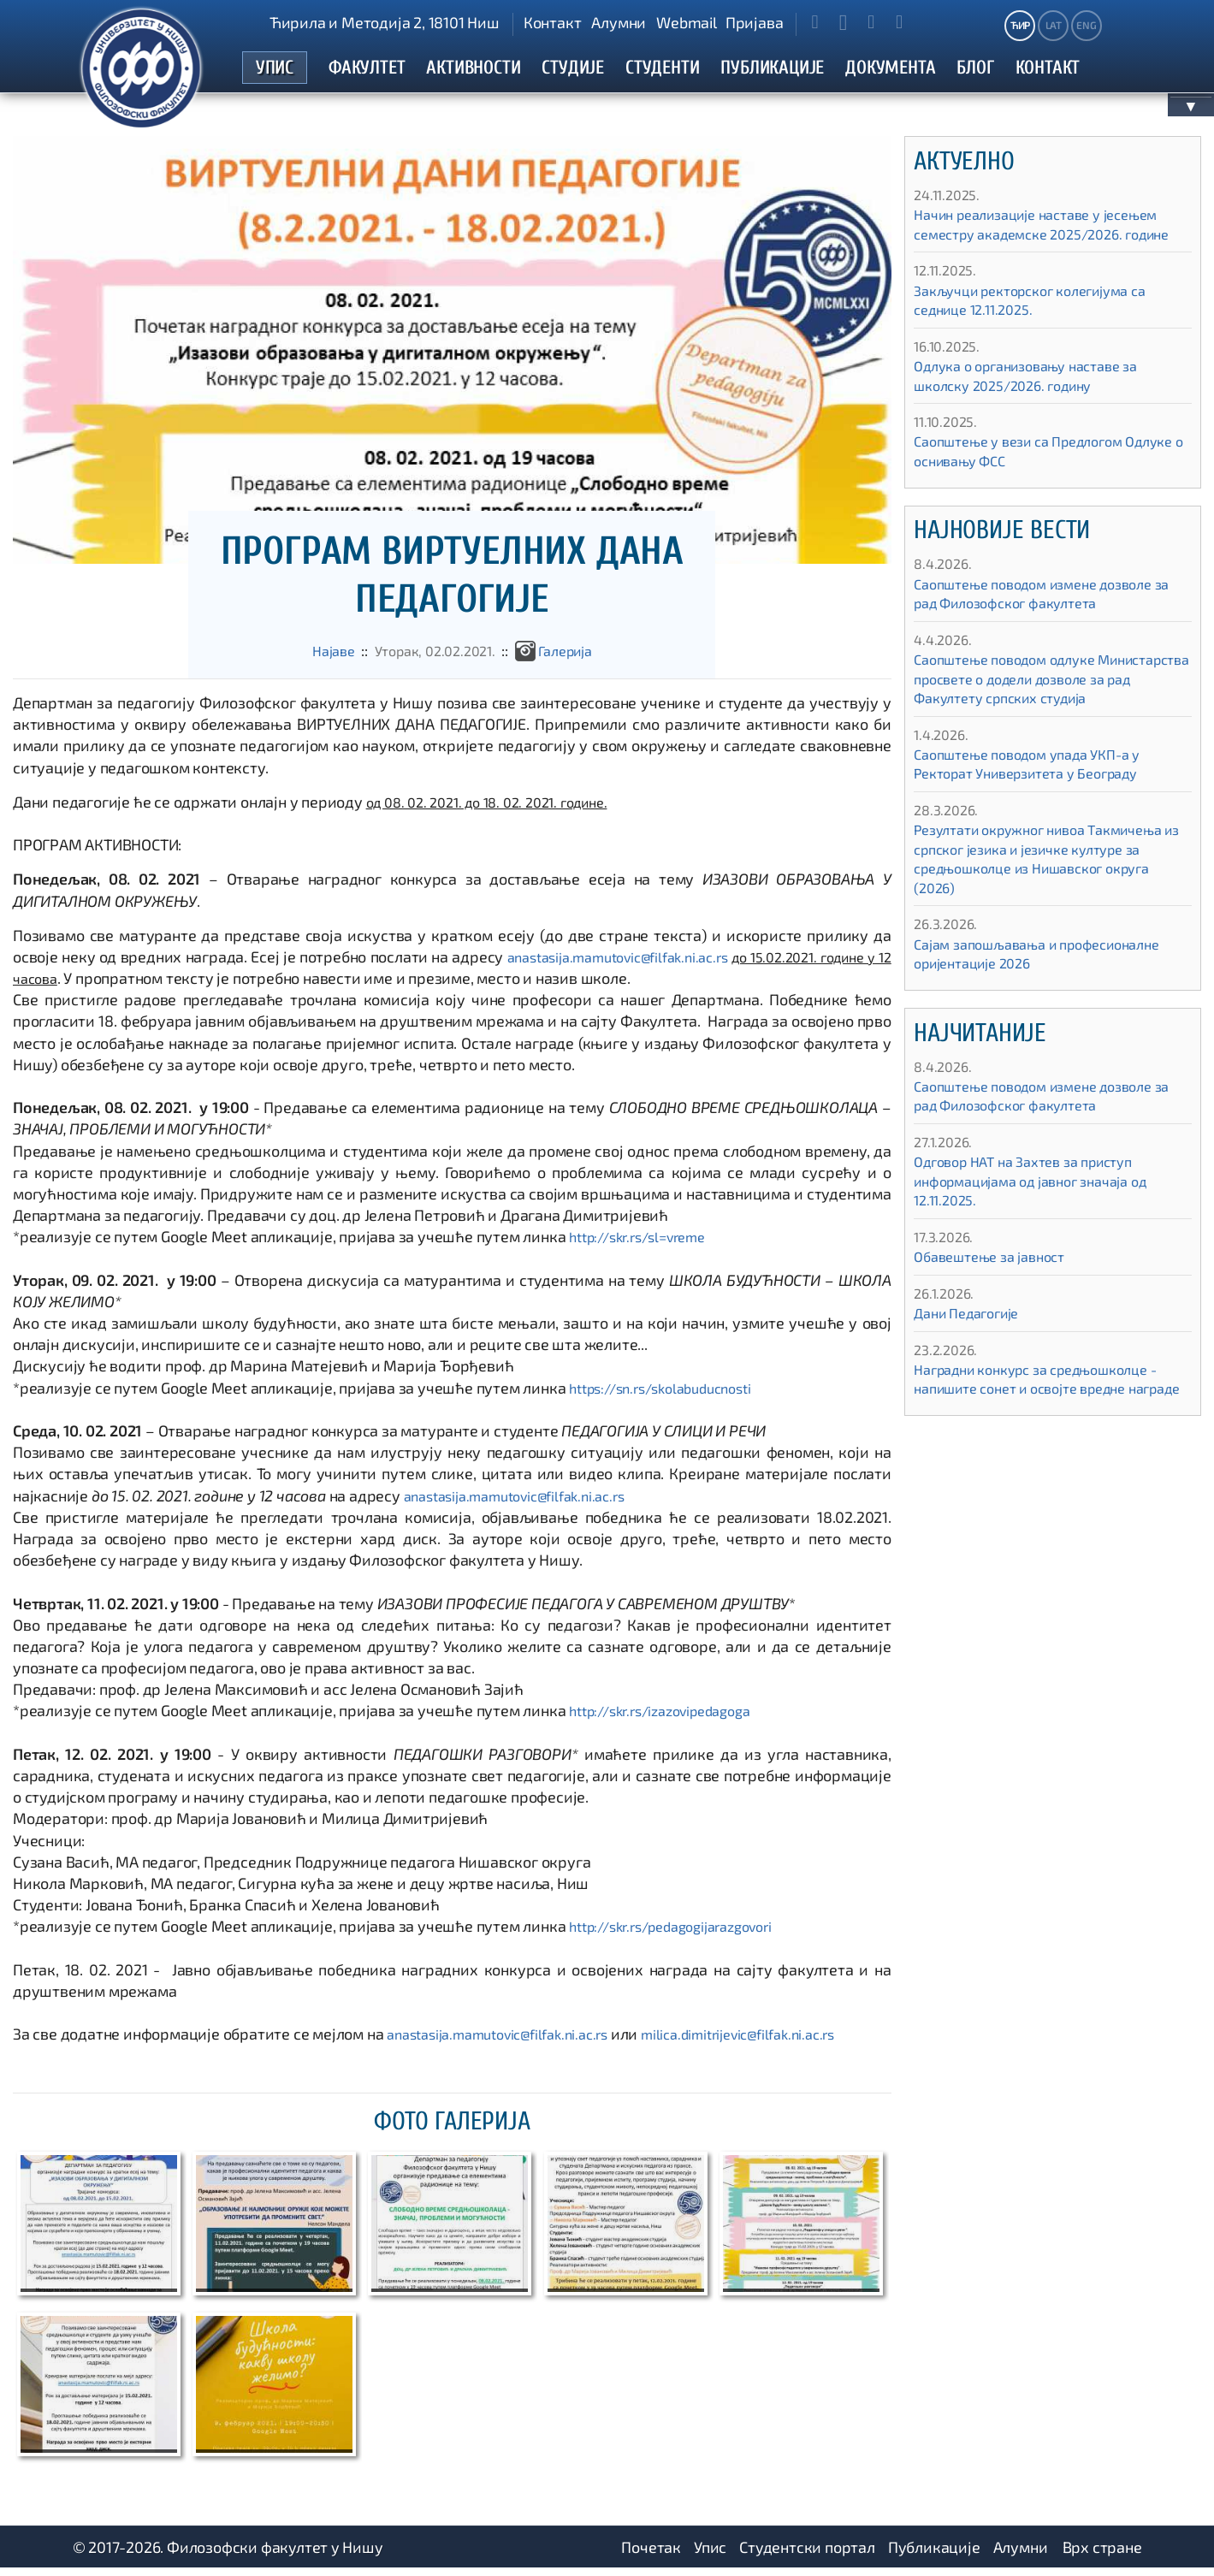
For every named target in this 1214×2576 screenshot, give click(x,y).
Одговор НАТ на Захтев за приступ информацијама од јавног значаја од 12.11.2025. (1045, 1227)
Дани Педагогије (973, 1359)
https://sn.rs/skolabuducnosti (669, 1395)
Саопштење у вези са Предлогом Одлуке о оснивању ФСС (1030, 478)
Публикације (934, 2554)
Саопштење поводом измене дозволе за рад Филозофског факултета (1047, 620)
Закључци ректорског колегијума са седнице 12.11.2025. (1044, 327)
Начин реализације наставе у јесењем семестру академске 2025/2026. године (1050, 241)
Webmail (686, 22)
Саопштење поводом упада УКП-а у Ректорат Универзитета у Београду (1040, 810)
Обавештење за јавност (998, 1303)
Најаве (322, 657)
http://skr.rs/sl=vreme (645, 1244)
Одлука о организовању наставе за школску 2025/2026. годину (1039, 402)
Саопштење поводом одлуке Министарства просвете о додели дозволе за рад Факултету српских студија (1039, 715)
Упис (710, 2554)
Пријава (754, 22)
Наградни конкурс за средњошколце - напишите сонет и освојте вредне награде (1051, 1435)
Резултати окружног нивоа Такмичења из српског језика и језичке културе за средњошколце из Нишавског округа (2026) (1048, 905)
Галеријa (574, 657)
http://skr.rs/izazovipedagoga (670, 1718)
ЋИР (1020, 25)
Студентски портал (807, 2554)
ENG (1086, 25)
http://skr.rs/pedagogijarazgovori (682, 1934)
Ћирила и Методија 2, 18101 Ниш (384, 22)
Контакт (553, 22)
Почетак (651, 2554)
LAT (1053, 25)
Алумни (618, 22)
